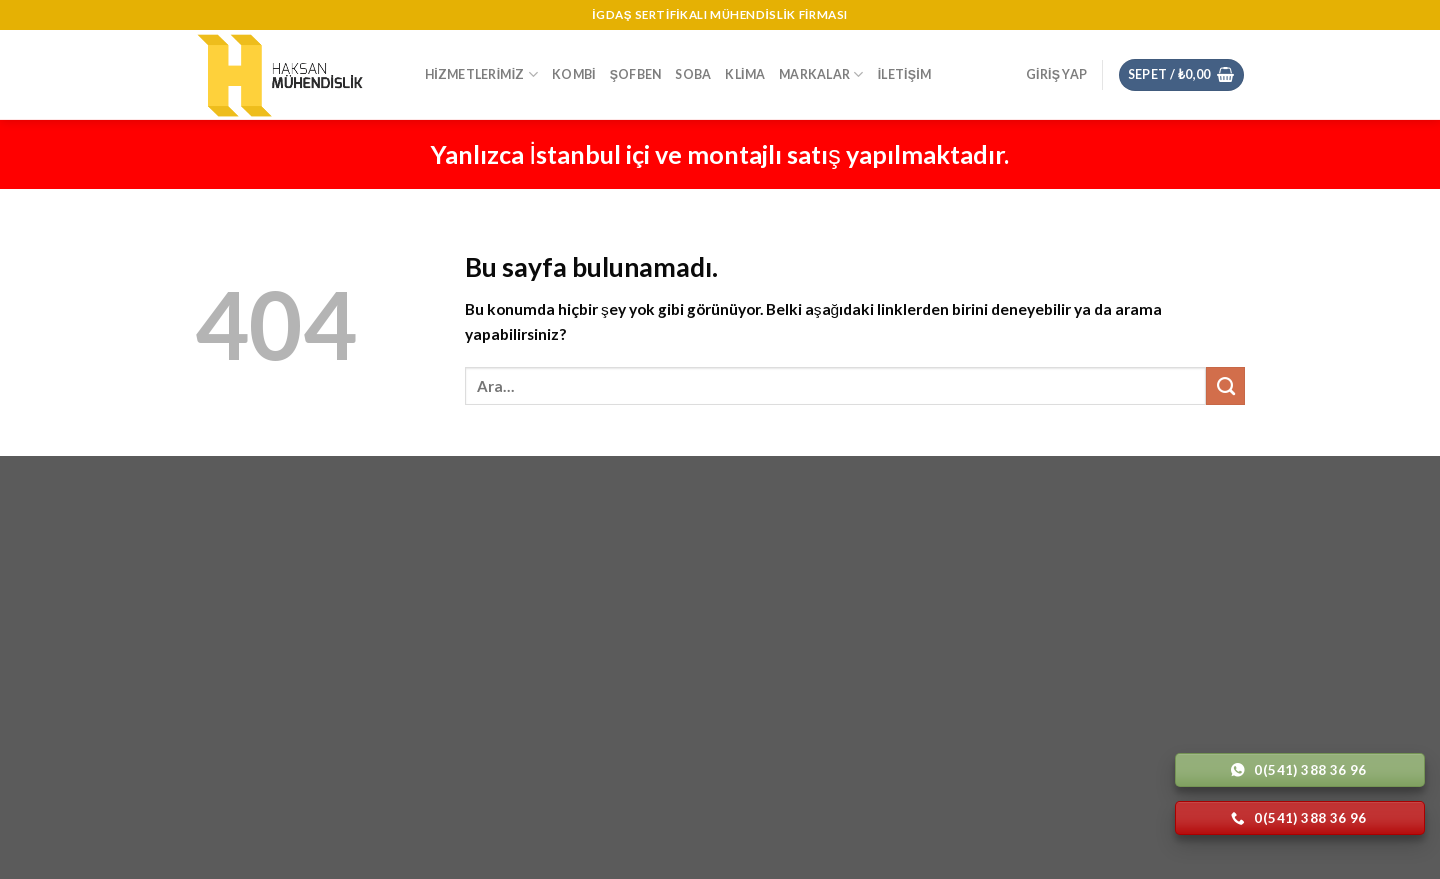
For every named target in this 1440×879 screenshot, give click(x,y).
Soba (693, 74)
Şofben (636, 74)
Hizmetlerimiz (481, 74)
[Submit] (1225, 386)
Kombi (574, 74)
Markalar (821, 74)
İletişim (905, 74)
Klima (745, 74)
